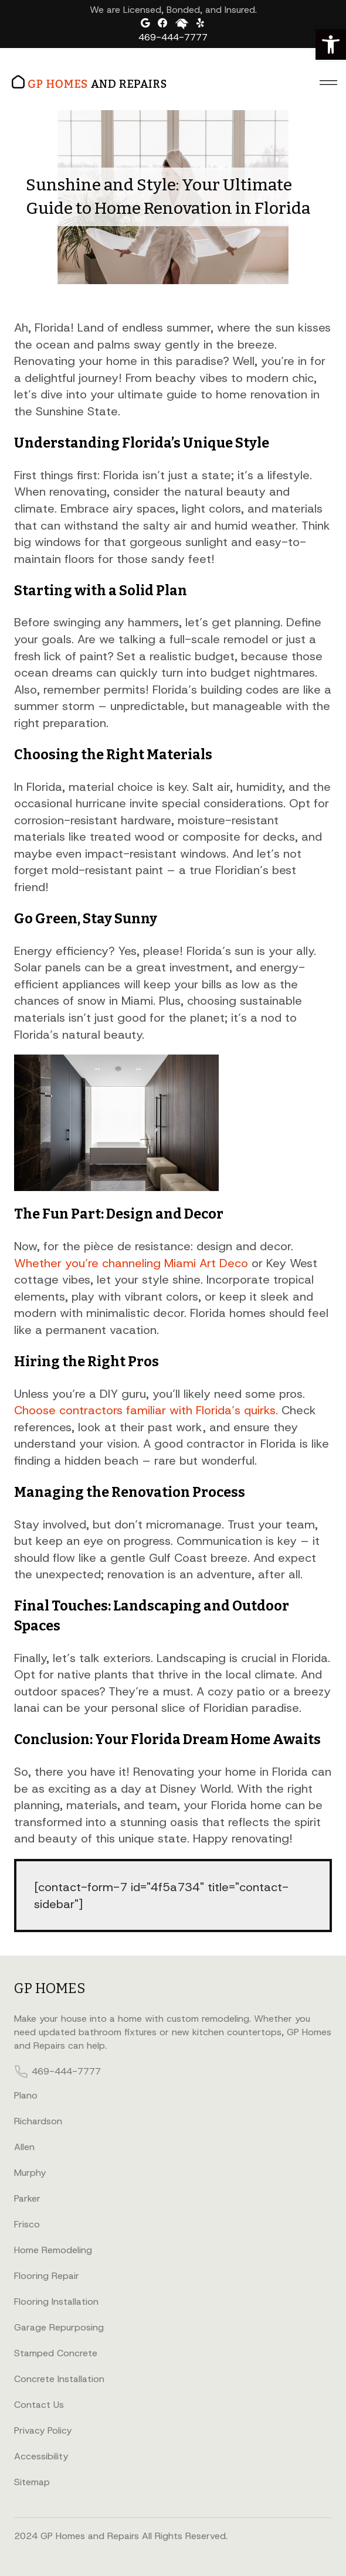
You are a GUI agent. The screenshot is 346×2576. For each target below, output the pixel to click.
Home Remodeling (53, 2250)
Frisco (27, 2224)
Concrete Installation (59, 2379)
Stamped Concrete (55, 2353)
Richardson (38, 2121)
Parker (27, 2198)
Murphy (30, 2172)
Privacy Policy (43, 2430)
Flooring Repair (46, 2276)
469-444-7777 (173, 37)
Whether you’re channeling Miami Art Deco (131, 1263)
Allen (24, 2147)
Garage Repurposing (59, 2327)
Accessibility (41, 2456)
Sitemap (32, 2482)
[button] (331, 44)
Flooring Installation (56, 2301)
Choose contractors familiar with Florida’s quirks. (146, 1410)
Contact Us (39, 2404)
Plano (26, 2095)
